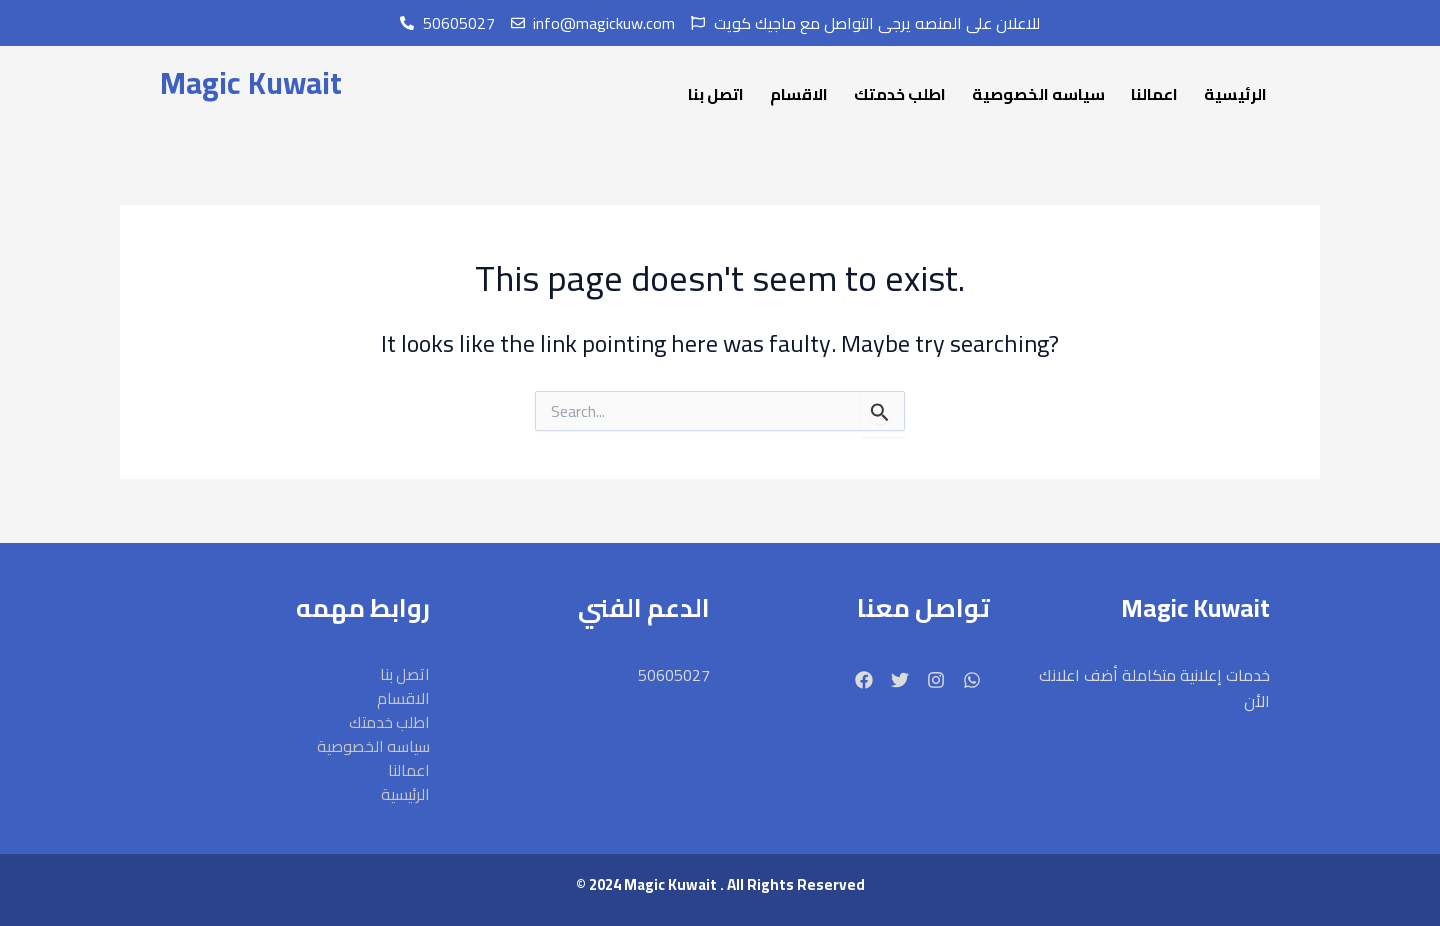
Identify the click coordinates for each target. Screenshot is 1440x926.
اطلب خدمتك (900, 94)
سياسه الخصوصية (1038, 94)
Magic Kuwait (250, 83)
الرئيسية (1235, 94)
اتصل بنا (716, 94)
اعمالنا (1154, 94)
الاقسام (799, 94)
